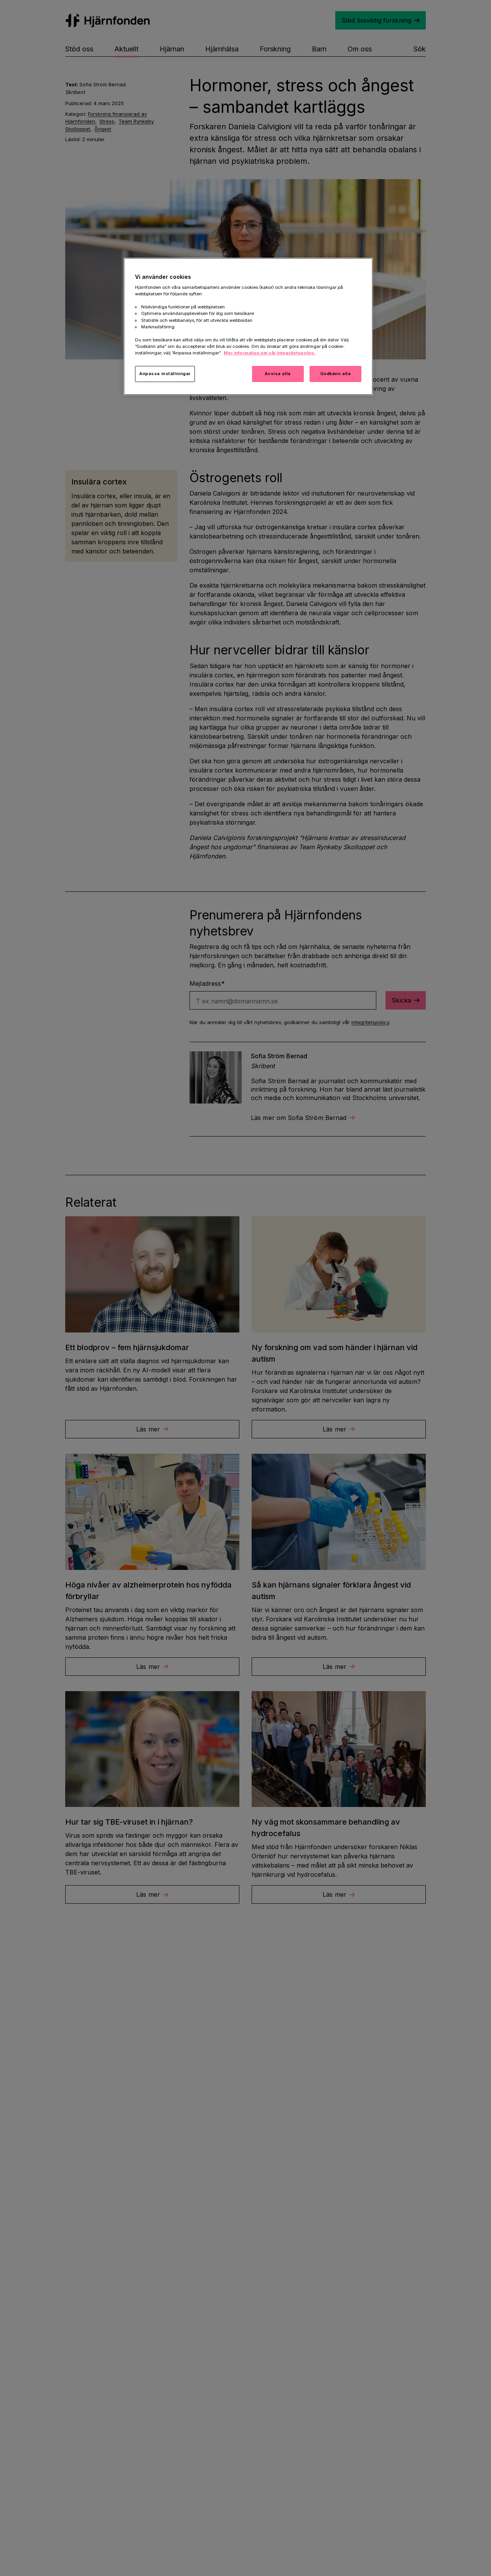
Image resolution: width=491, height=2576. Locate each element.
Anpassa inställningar (165, 373)
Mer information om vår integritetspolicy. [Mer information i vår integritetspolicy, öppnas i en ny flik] (270, 353)
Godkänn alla (335, 373)
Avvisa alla (277, 373)
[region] (248, 326)
